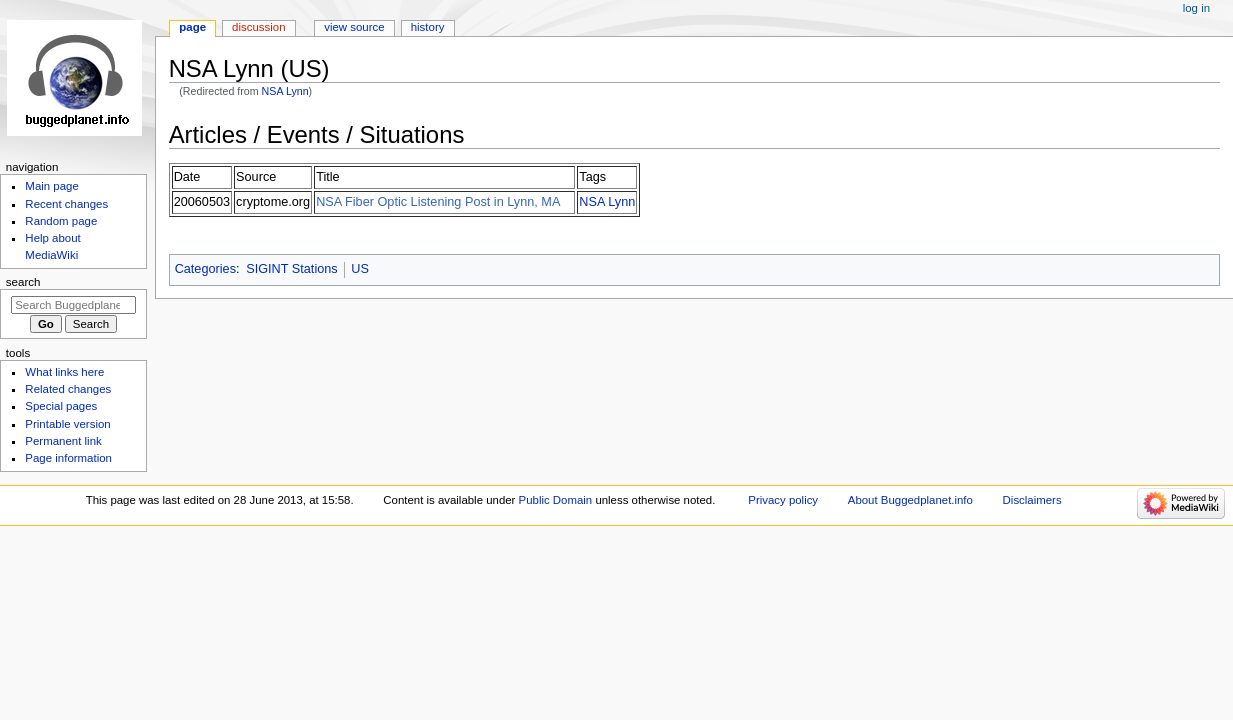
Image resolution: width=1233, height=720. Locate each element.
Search (23, 282)
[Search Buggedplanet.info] (73, 305)
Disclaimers (1032, 500)
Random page (61, 221)
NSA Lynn (285, 91)
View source (354, 27)
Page (192, 27)
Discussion (258, 27)
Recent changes (66, 204)
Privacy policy (783, 500)
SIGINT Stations (291, 269)
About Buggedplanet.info (910, 500)
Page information (68, 458)
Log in (1196, 8)
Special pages (61, 406)
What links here (64, 372)
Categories (205, 269)
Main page (52, 186)
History (428, 27)
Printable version (67, 424)
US (360, 269)
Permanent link (63, 441)
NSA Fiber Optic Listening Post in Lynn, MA (438, 202)
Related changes (68, 389)
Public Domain (556, 500)
